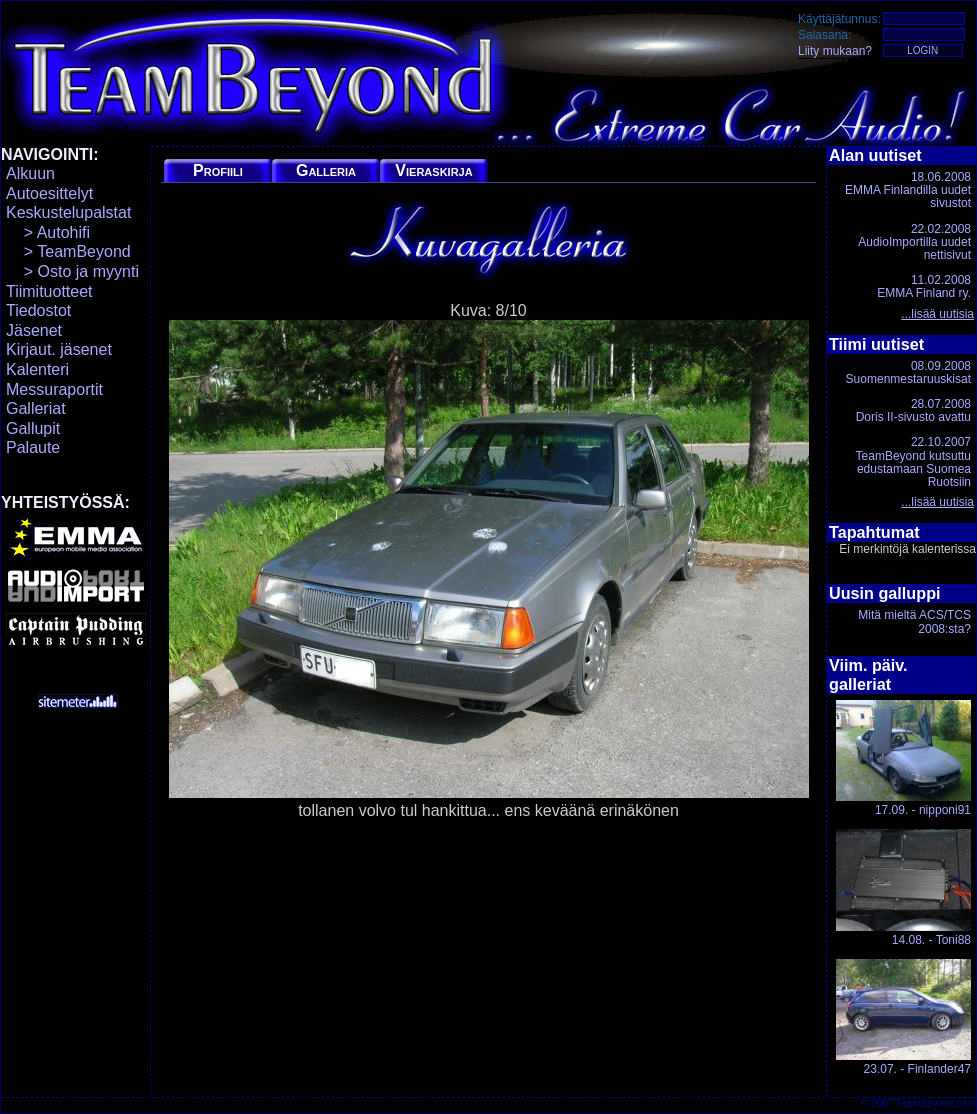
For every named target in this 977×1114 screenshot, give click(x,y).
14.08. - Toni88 (903, 887)
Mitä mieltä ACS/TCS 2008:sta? (914, 621)
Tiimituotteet (49, 291)
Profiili (218, 170)
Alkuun (30, 173)
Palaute (33, 447)
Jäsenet (34, 330)
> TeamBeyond (68, 251)
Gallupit (33, 428)
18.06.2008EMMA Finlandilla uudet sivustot (908, 190)
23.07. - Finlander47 (903, 1017)
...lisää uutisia (937, 314)
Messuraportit (54, 389)
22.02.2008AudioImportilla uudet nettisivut (914, 242)
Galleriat (36, 408)
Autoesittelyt (49, 193)
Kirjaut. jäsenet (59, 349)
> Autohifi (48, 232)
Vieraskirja (433, 170)
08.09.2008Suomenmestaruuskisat (908, 372)
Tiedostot (38, 310)
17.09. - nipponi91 (903, 758)
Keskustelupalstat (68, 212)
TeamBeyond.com (936, 1103)
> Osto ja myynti (72, 271)
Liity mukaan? (835, 51)
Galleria (326, 170)
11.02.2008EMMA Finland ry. (924, 286)
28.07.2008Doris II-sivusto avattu (913, 410)
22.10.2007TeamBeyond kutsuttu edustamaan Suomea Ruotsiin (913, 462)
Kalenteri (37, 369)
